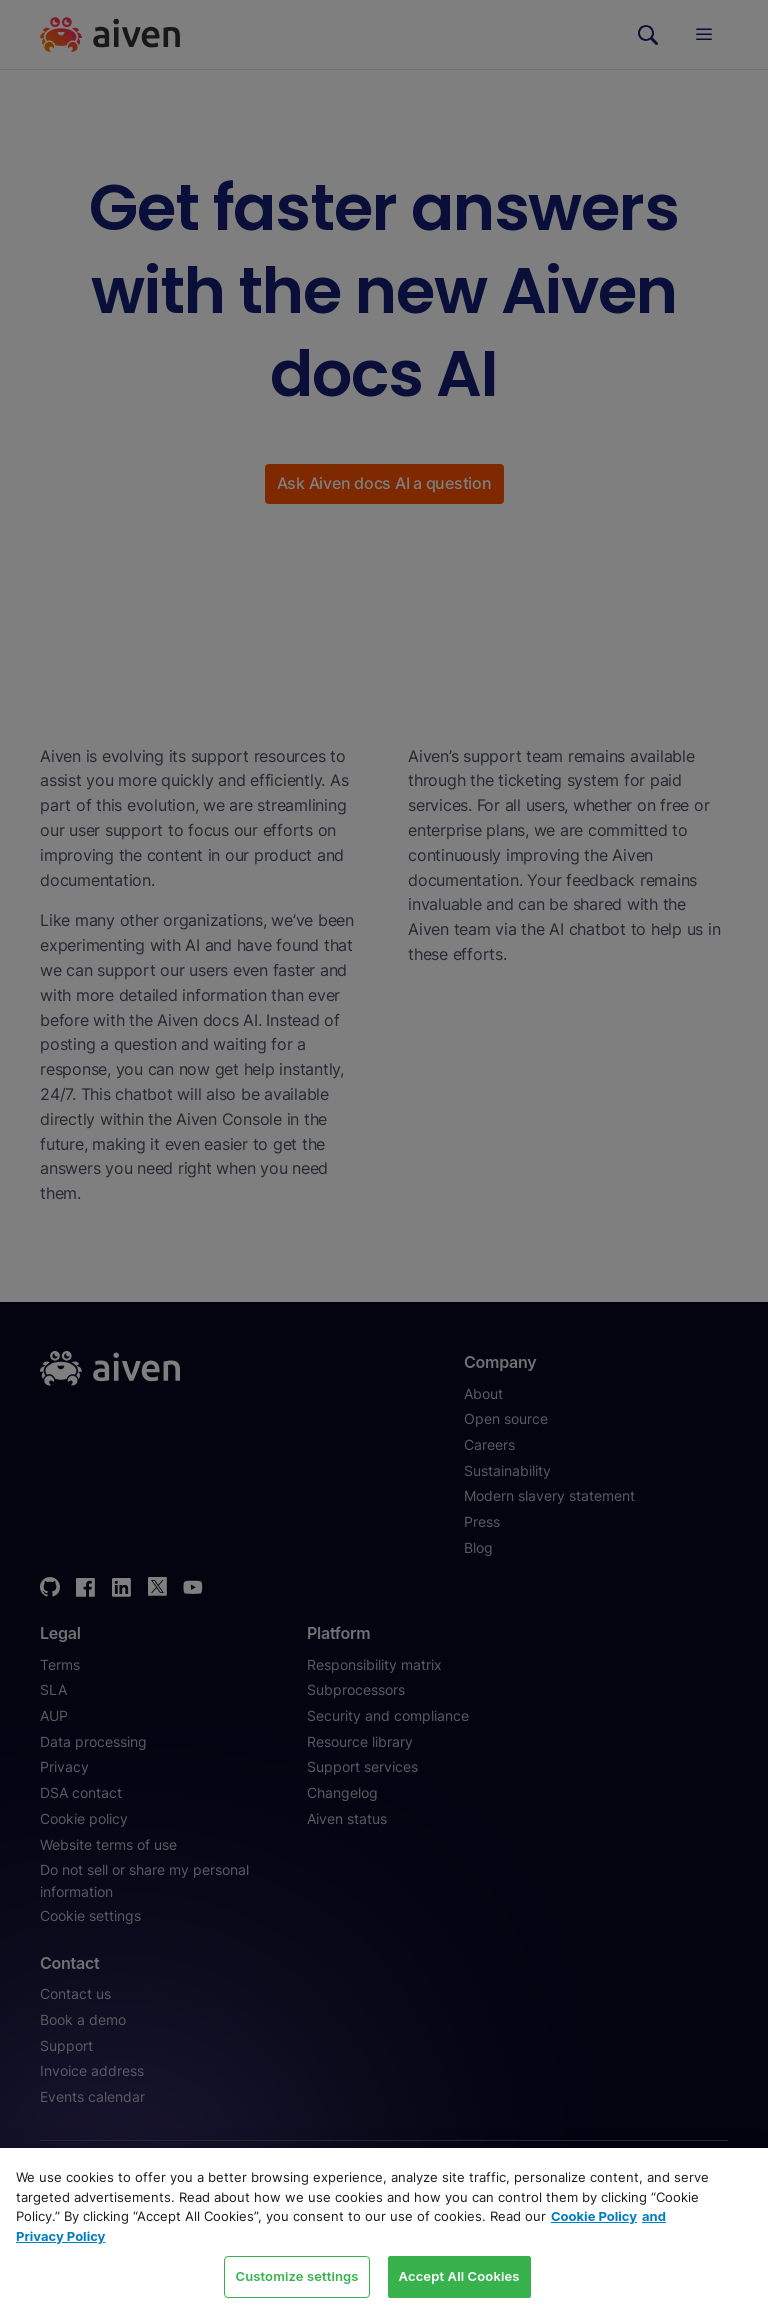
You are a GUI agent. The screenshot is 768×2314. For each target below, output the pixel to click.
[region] (384, 2231)
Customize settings (296, 2276)
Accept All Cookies (459, 2276)
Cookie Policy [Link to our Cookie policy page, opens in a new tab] (594, 2216)
